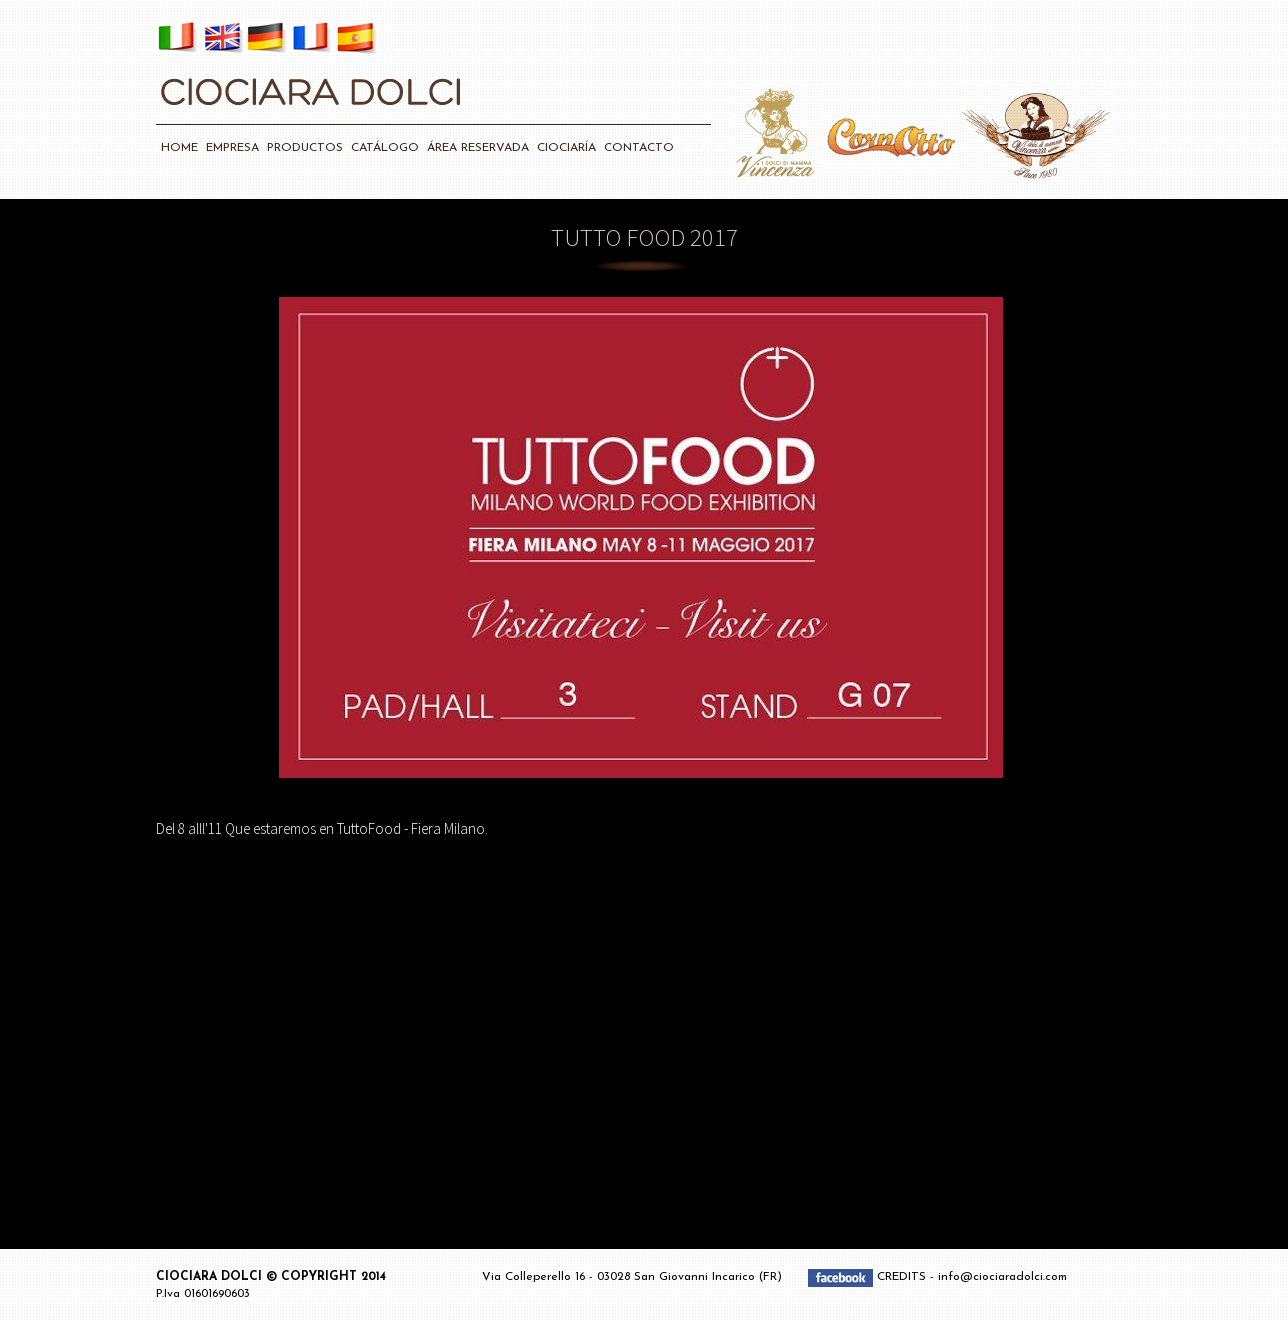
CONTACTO (639, 148)
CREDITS (903, 1277)
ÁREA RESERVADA (478, 148)
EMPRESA (232, 148)
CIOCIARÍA (566, 148)
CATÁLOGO (385, 148)
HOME (179, 148)
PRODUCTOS (305, 148)
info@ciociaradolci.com (1002, 1277)
